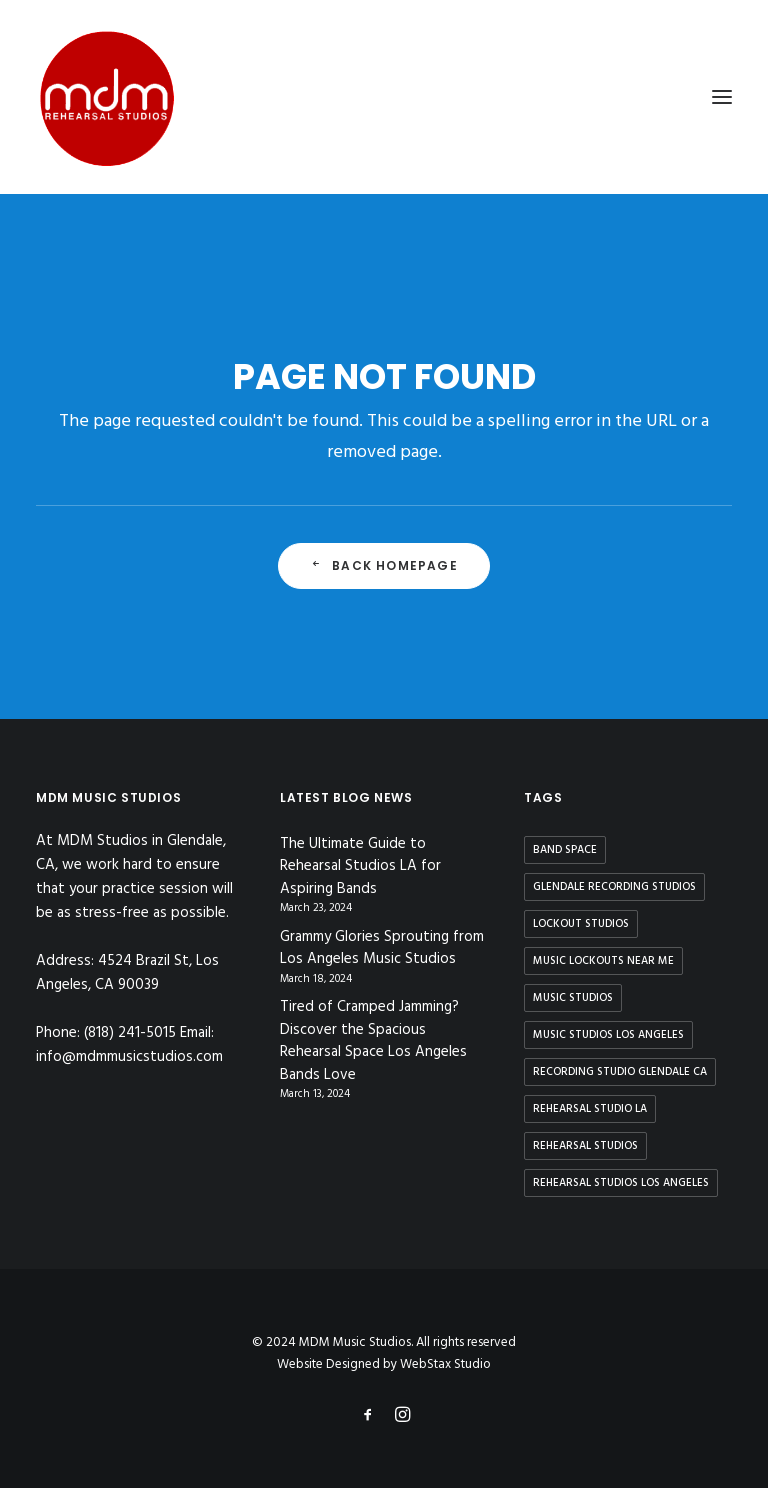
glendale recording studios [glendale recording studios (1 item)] (614, 887)
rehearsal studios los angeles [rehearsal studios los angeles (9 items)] (621, 1183)
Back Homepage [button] (384, 565)
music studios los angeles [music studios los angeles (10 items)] (608, 1035)
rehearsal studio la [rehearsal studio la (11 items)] (590, 1109)
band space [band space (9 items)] (565, 850)
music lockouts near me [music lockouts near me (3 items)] (603, 961)
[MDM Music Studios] (106, 97)
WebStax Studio (445, 1364)
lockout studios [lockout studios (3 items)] (581, 924)
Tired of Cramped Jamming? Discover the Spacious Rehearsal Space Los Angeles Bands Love (373, 1041)
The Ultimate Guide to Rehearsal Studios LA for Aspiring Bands (360, 867)
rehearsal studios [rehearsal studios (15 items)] (585, 1146)
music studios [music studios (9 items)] (573, 998)
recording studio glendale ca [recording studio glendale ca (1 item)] (620, 1072)
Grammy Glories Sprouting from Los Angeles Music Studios (382, 948)
